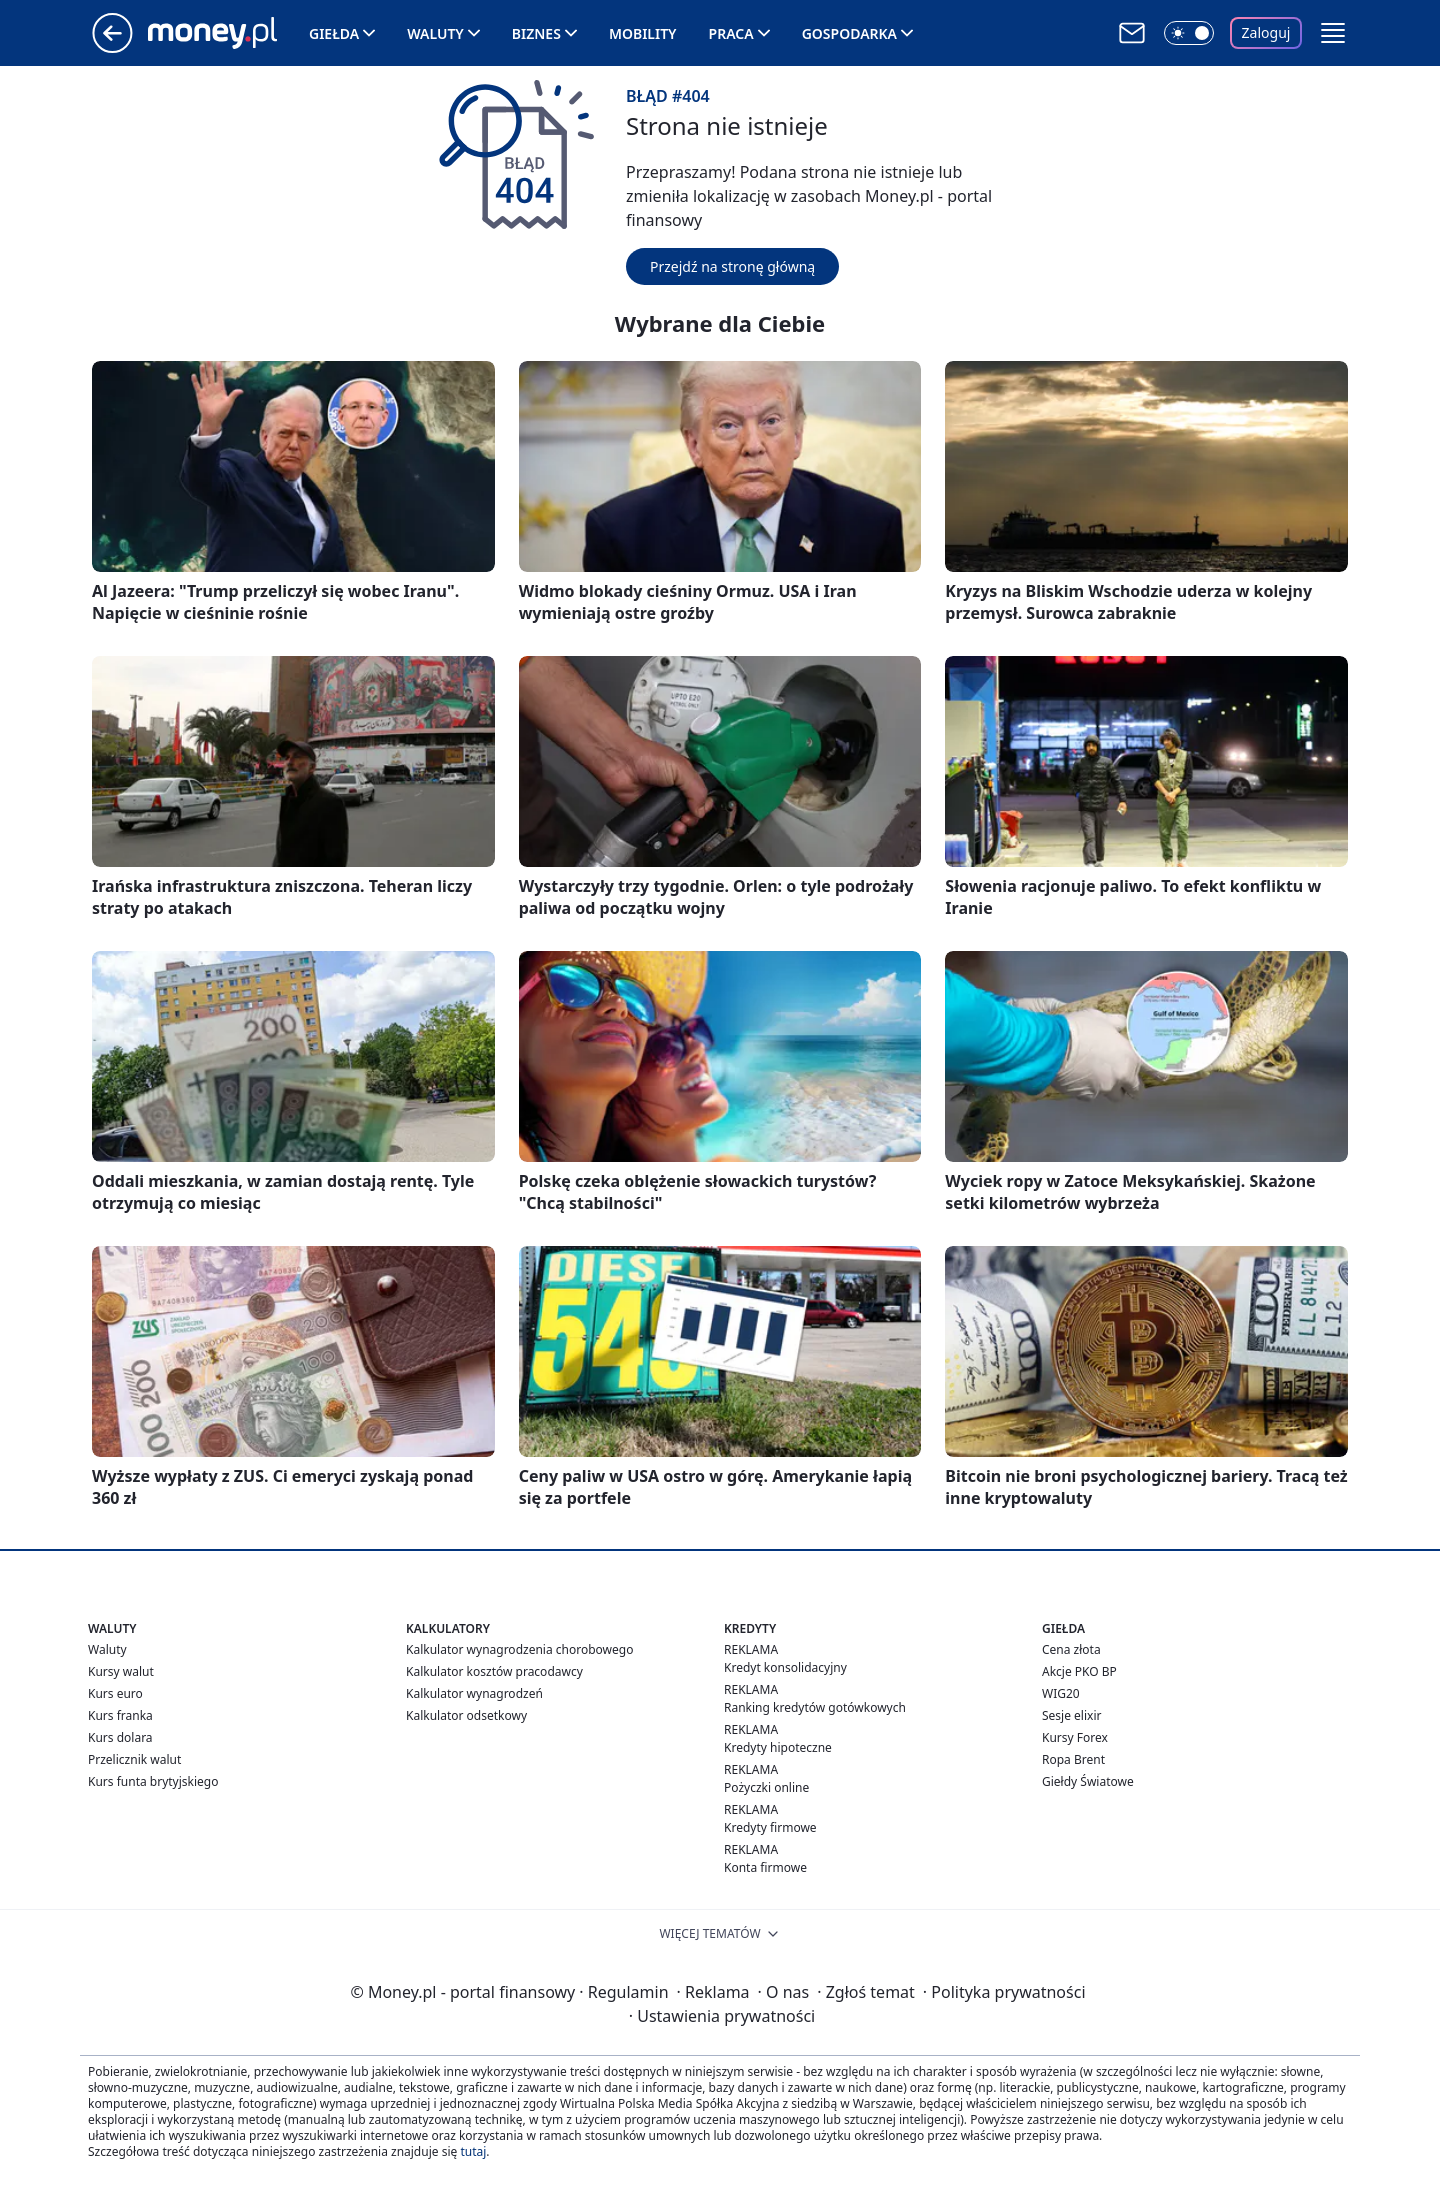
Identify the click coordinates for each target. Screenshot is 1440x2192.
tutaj (473, 2151)
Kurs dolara (120, 1737)
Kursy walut (121, 1671)
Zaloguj (1266, 32)
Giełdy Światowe (1088, 1781)
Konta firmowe (765, 1867)
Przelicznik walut (134, 1759)
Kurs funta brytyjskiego (153, 1781)
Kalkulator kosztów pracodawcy (494, 1671)
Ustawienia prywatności (722, 2016)
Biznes (536, 33)
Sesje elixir (1071, 1715)
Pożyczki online (766, 1787)
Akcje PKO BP (1079, 1671)
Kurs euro (115, 1693)
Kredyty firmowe (770, 1827)
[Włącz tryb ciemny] (1189, 33)
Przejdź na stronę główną (732, 266)
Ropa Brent (1073, 1759)
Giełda (334, 33)
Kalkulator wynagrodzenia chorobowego (519, 1649)
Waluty (435, 33)
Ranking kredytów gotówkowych (815, 1707)
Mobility (643, 33)
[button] (1333, 33)
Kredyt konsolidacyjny (785, 1667)
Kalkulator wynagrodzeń (474, 1693)
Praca (731, 33)
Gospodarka (849, 33)
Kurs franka (120, 1715)
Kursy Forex (1075, 1737)
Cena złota (1071, 1649)
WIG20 (1061, 1693)
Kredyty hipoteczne (778, 1747)
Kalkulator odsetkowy (466, 1715)
